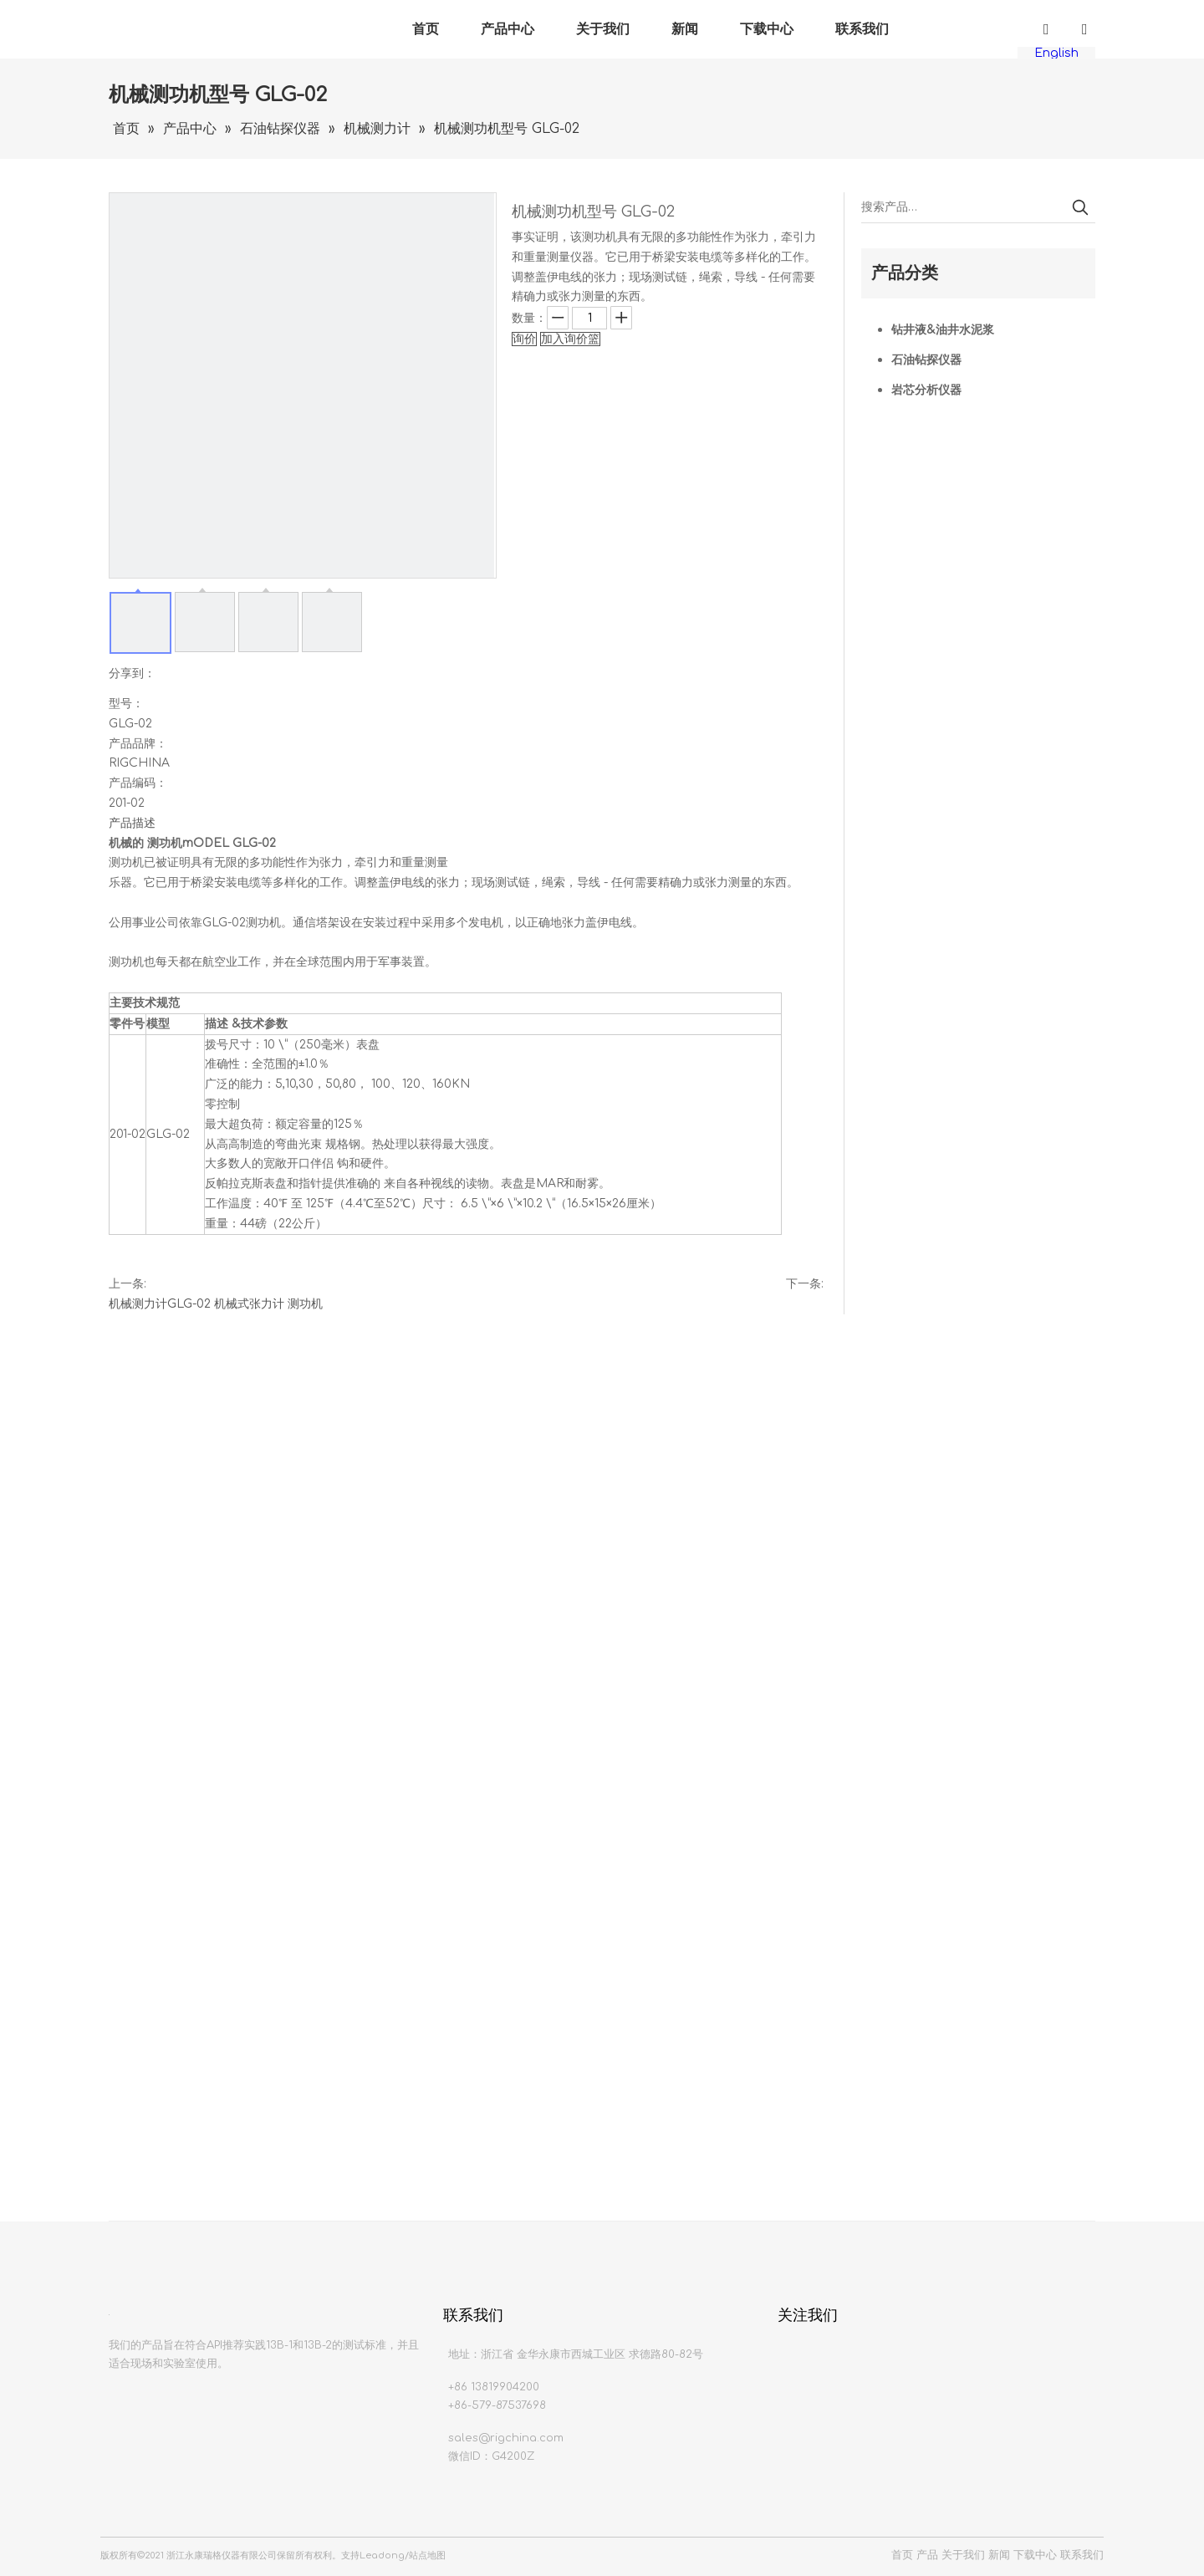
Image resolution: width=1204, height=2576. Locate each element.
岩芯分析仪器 (926, 390)
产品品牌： (138, 743)
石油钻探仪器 (926, 360)
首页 (425, 29)
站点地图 (427, 2555)
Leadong (382, 2555)
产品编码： (138, 783)
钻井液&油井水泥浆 (942, 330)
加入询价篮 (570, 339)
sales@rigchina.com (506, 2438)
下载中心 (766, 29)
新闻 (684, 29)
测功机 (305, 1304)
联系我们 (862, 29)
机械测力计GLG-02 (160, 1304)
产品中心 (507, 29)
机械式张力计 (249, 1304)
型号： (126, 703)
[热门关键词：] (1080, 207)
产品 (927, 2555)
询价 (524, 339)
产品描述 (132, 823)
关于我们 (603, 29)
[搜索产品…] (963, 207)
